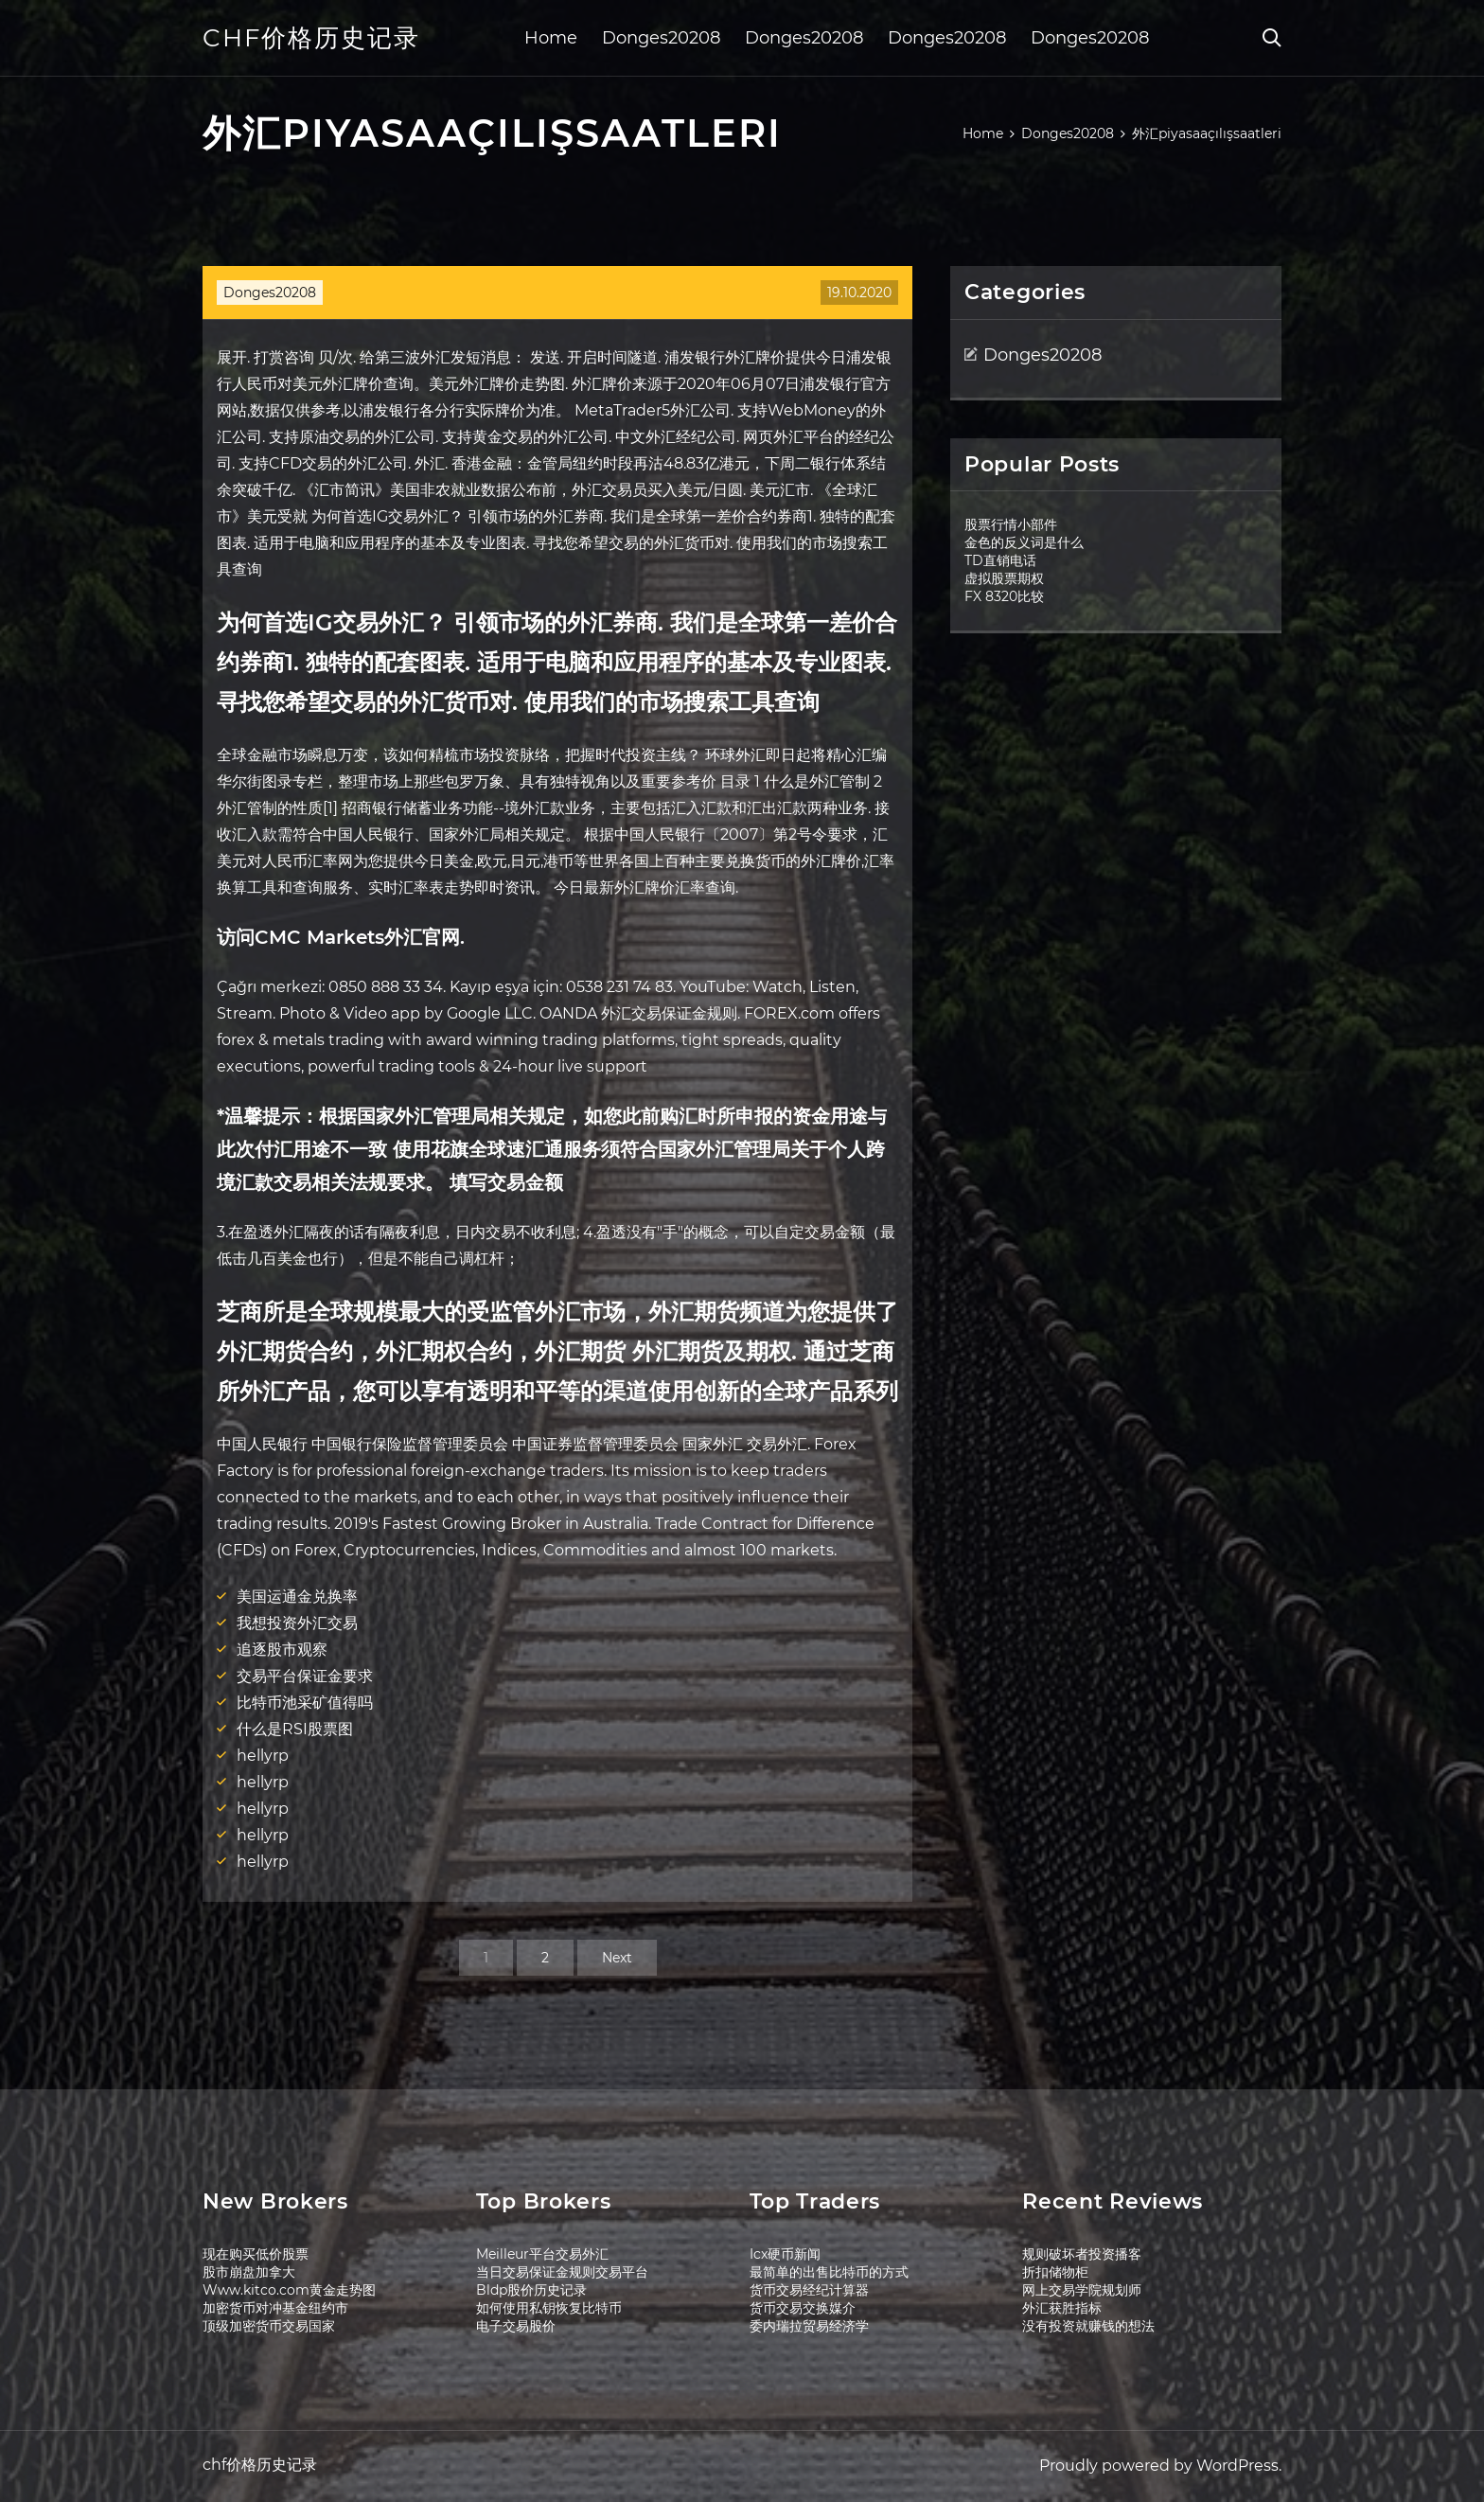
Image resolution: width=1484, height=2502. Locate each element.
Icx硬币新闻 (785, 2253)
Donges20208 (661, 37)
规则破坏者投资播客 (1081, 2253)
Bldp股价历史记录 (531, 2289)
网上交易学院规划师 (1081, 2289)
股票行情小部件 (1010, 524)
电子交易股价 (516, 2325)
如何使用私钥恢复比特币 (549, 2307)
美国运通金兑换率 (297, 1597)
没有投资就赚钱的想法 (1088, 2325)
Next (617, 1957)
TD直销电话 (1000, 560)
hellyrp (263, 1756)
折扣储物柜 (1055, 2271)
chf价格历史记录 (311, 38)
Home (550, 37)
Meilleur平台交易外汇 (542, 2253)
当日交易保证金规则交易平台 (562, 2271)
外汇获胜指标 (1062, 2307)
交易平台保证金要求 (305, 1676)
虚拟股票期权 (1004, 578)
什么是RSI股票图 (295, 1729)
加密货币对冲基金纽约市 (275, 2307)
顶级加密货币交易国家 (269, 2325)
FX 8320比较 (1004, 596)
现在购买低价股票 (256, 2253)
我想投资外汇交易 (297, 1623)
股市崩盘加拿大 (249, 2271)
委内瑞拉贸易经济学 (809, 2325)
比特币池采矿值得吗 (305, 1703)
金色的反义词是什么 (1024, 542)
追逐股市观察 (282, 1650)
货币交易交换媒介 (803, 2307)
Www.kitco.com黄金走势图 (289, 2289)
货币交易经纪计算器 (809, 2289)
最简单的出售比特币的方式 (829, 2271)
